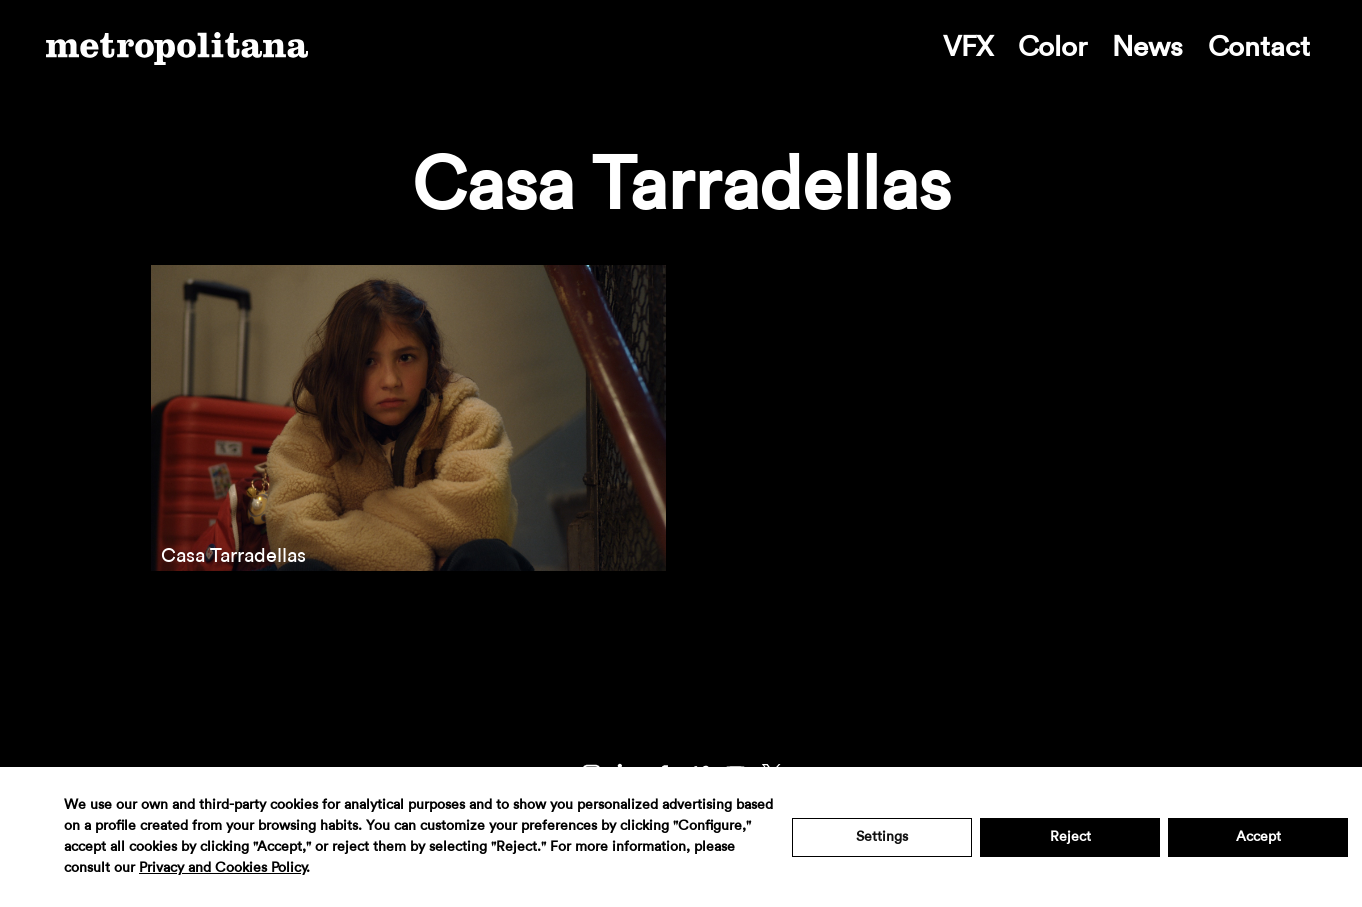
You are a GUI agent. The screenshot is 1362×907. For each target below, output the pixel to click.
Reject (1070, 837)
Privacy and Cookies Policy (222, 868)
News (1147, 47)
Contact (1259, 47)
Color (1052, 47)
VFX (968, 47)
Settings (882, 837)
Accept (1258, 837)
